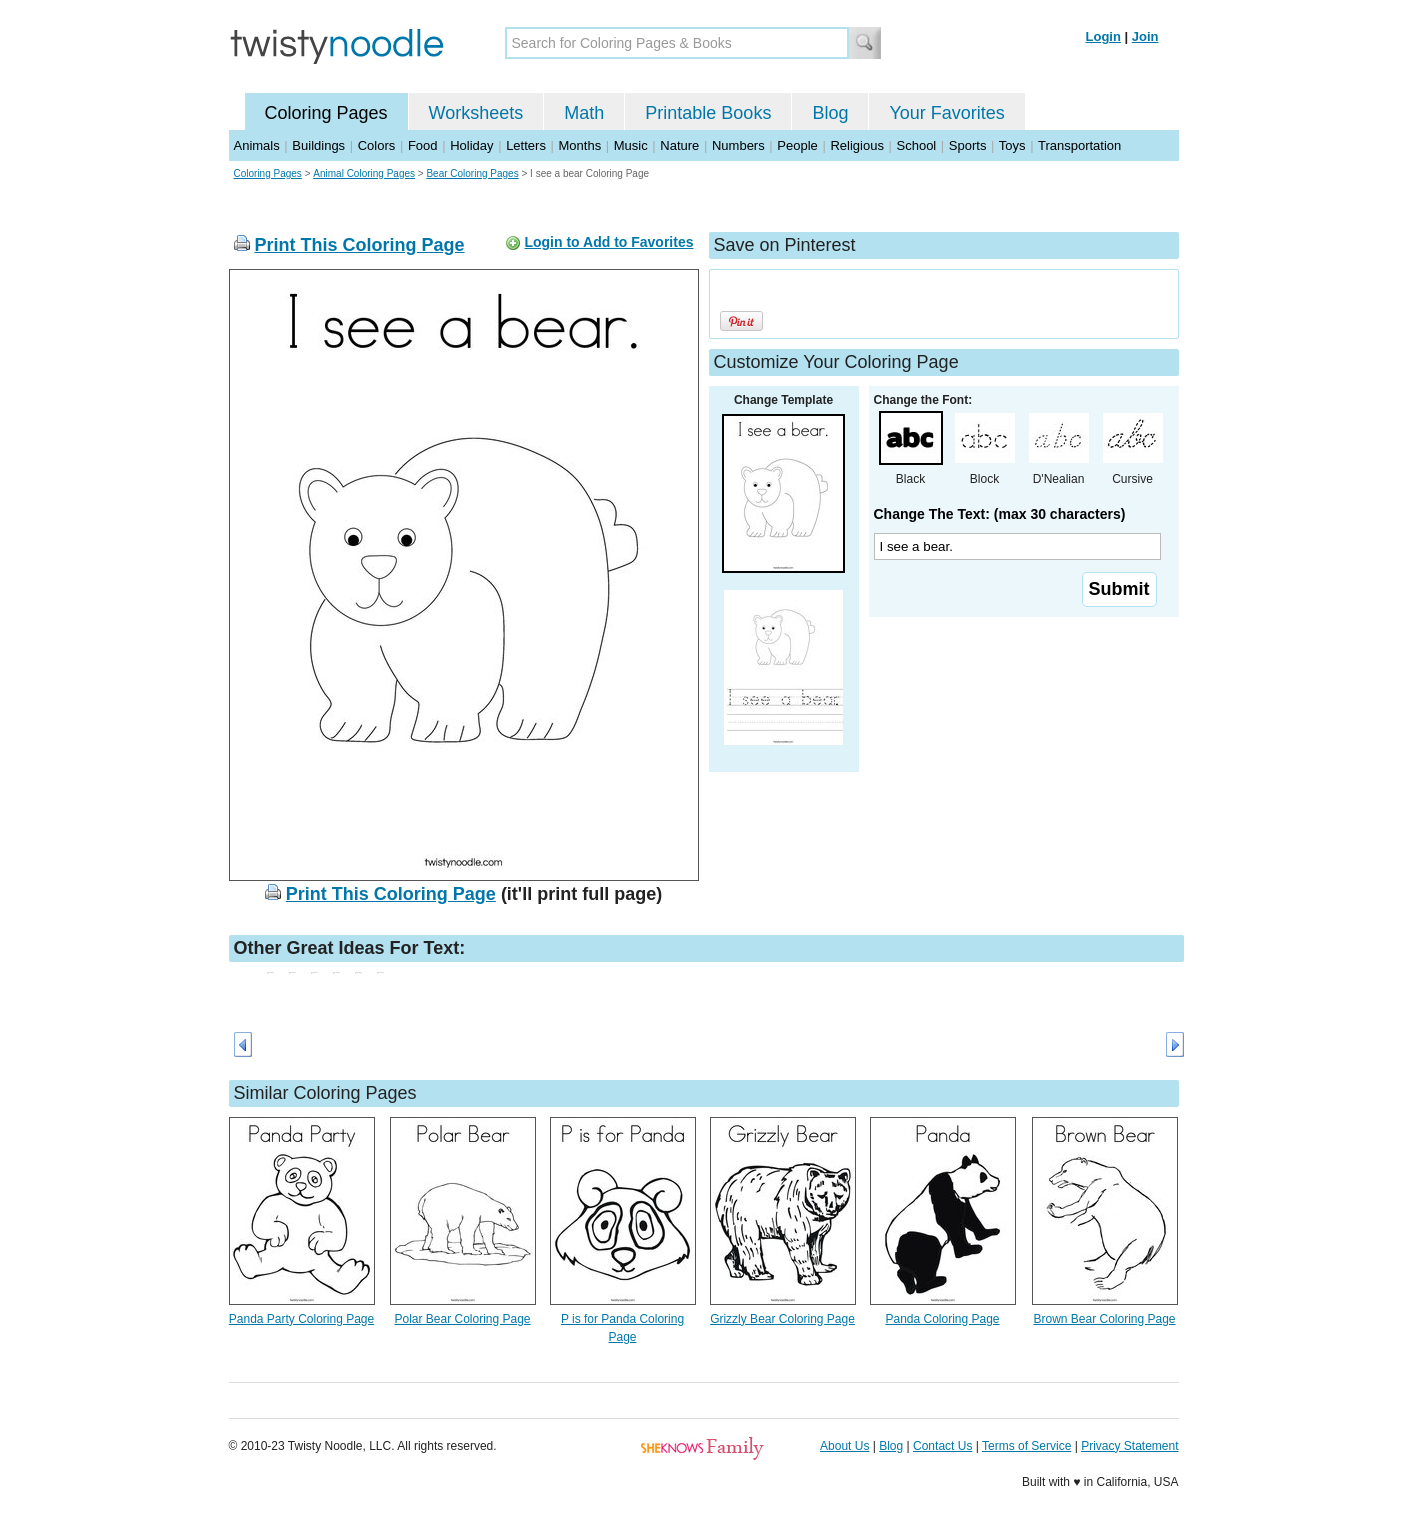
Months (580, 145)
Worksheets (476, 113)
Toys (1012, 145)
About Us (844, 1446)
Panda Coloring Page (942, 1319)
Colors (377, 145)
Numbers (738, 145)
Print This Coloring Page (360, 245)
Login (1103, 36)
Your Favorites (946, 113)
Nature (679, 145)
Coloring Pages (326, 113)
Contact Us (942, 1446)
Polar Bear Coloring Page (462, 1319)
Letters (526, 145)
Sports (968, 145)
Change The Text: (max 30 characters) (1000, 514)
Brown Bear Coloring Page (1104, 1319)
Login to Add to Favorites (608, 242)
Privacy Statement (1129, 1446)
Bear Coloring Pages (472, 173)
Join (1145, 36)
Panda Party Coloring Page (301, 1319)
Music (631, 145)
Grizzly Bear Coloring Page (782, 1319)
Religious (856, 145)
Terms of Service (1026, 1446)
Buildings (318, 145)
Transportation (1079, 145)
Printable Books (708, 113)
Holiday (471, 145)
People (797, 145)
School (917, 145)
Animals (257, 145)
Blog (830, 113)
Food (423, 145)
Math (584, 113)
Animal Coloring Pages (364, 173)
